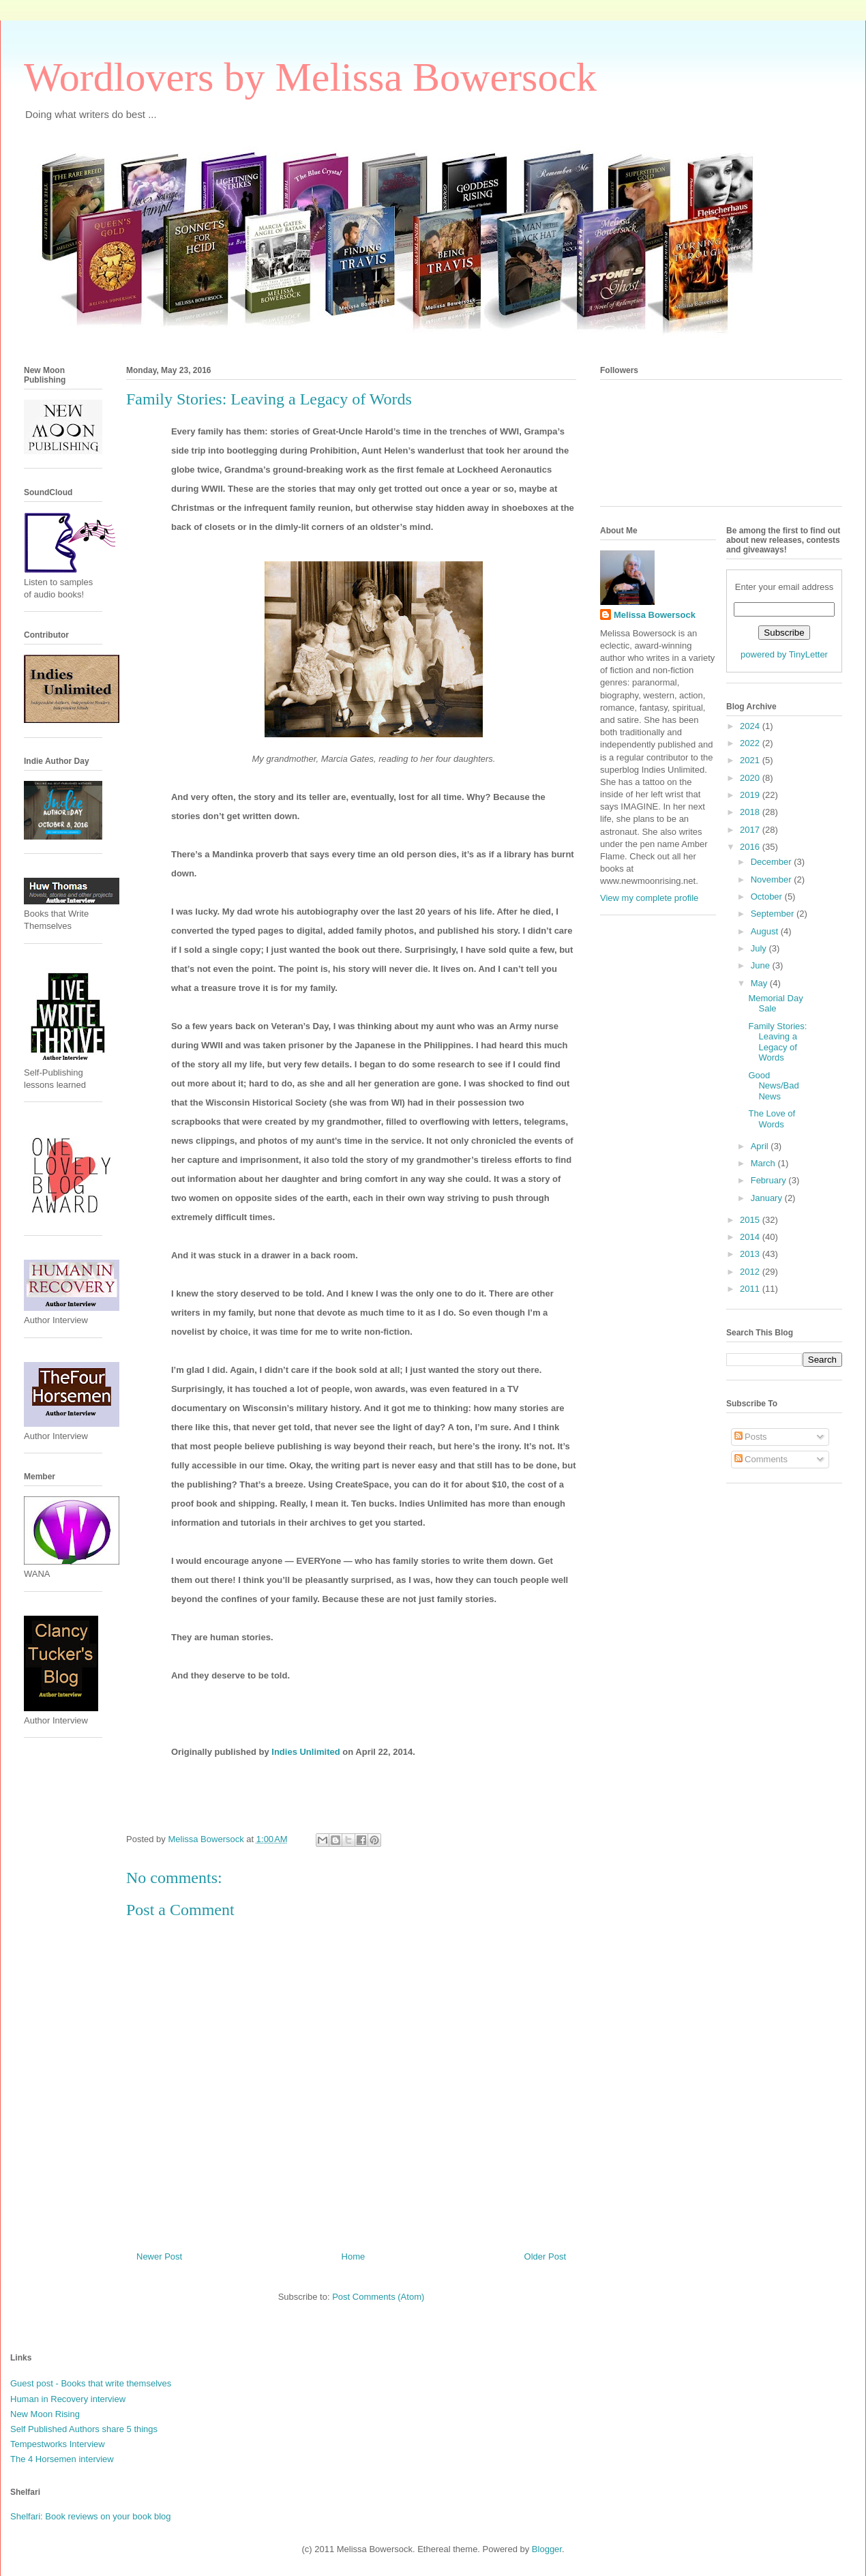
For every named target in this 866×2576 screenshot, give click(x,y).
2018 (751, 812)
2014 (751, 1237)
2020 (751, 778)
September (773, 913)
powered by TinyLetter (784, 654)
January (768, 1198)
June (762, 965)
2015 (751, 1220)
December (772, 862)
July (760, 948)
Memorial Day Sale (775, 1003)
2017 (751, 830)
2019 (751, 795)
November (772, 879)
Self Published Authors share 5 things (84, 2429)
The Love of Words (771, 1118)
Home (353, 2256)
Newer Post (159, 2256)
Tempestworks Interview (57, 2444)
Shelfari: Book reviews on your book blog (90, 2516)
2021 (751, 760)
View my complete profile (649, 898)
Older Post (545, 2256)
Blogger (547, 2549)
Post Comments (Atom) (378, 2297)
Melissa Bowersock (655, 615)
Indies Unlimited (305, 1752)
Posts (750, 1437)
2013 (751, 1254)
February (770, 1180)
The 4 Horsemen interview (62, 2459)
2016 (751, 847)
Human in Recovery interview (67, 2399)
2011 (751, 1289)
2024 (751, 726)
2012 (751, 1272)
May (760, 983)
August (766, 931)
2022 (751, 743)
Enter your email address (784, 587)
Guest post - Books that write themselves (90, 2383)
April (761, 1146)
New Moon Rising (45, 2414)
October (768, 896)
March (764, 1163)
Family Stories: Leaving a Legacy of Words (777, 1042)
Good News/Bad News (773, 1085)
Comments (761, 1459)
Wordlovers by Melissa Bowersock (310, 77)
